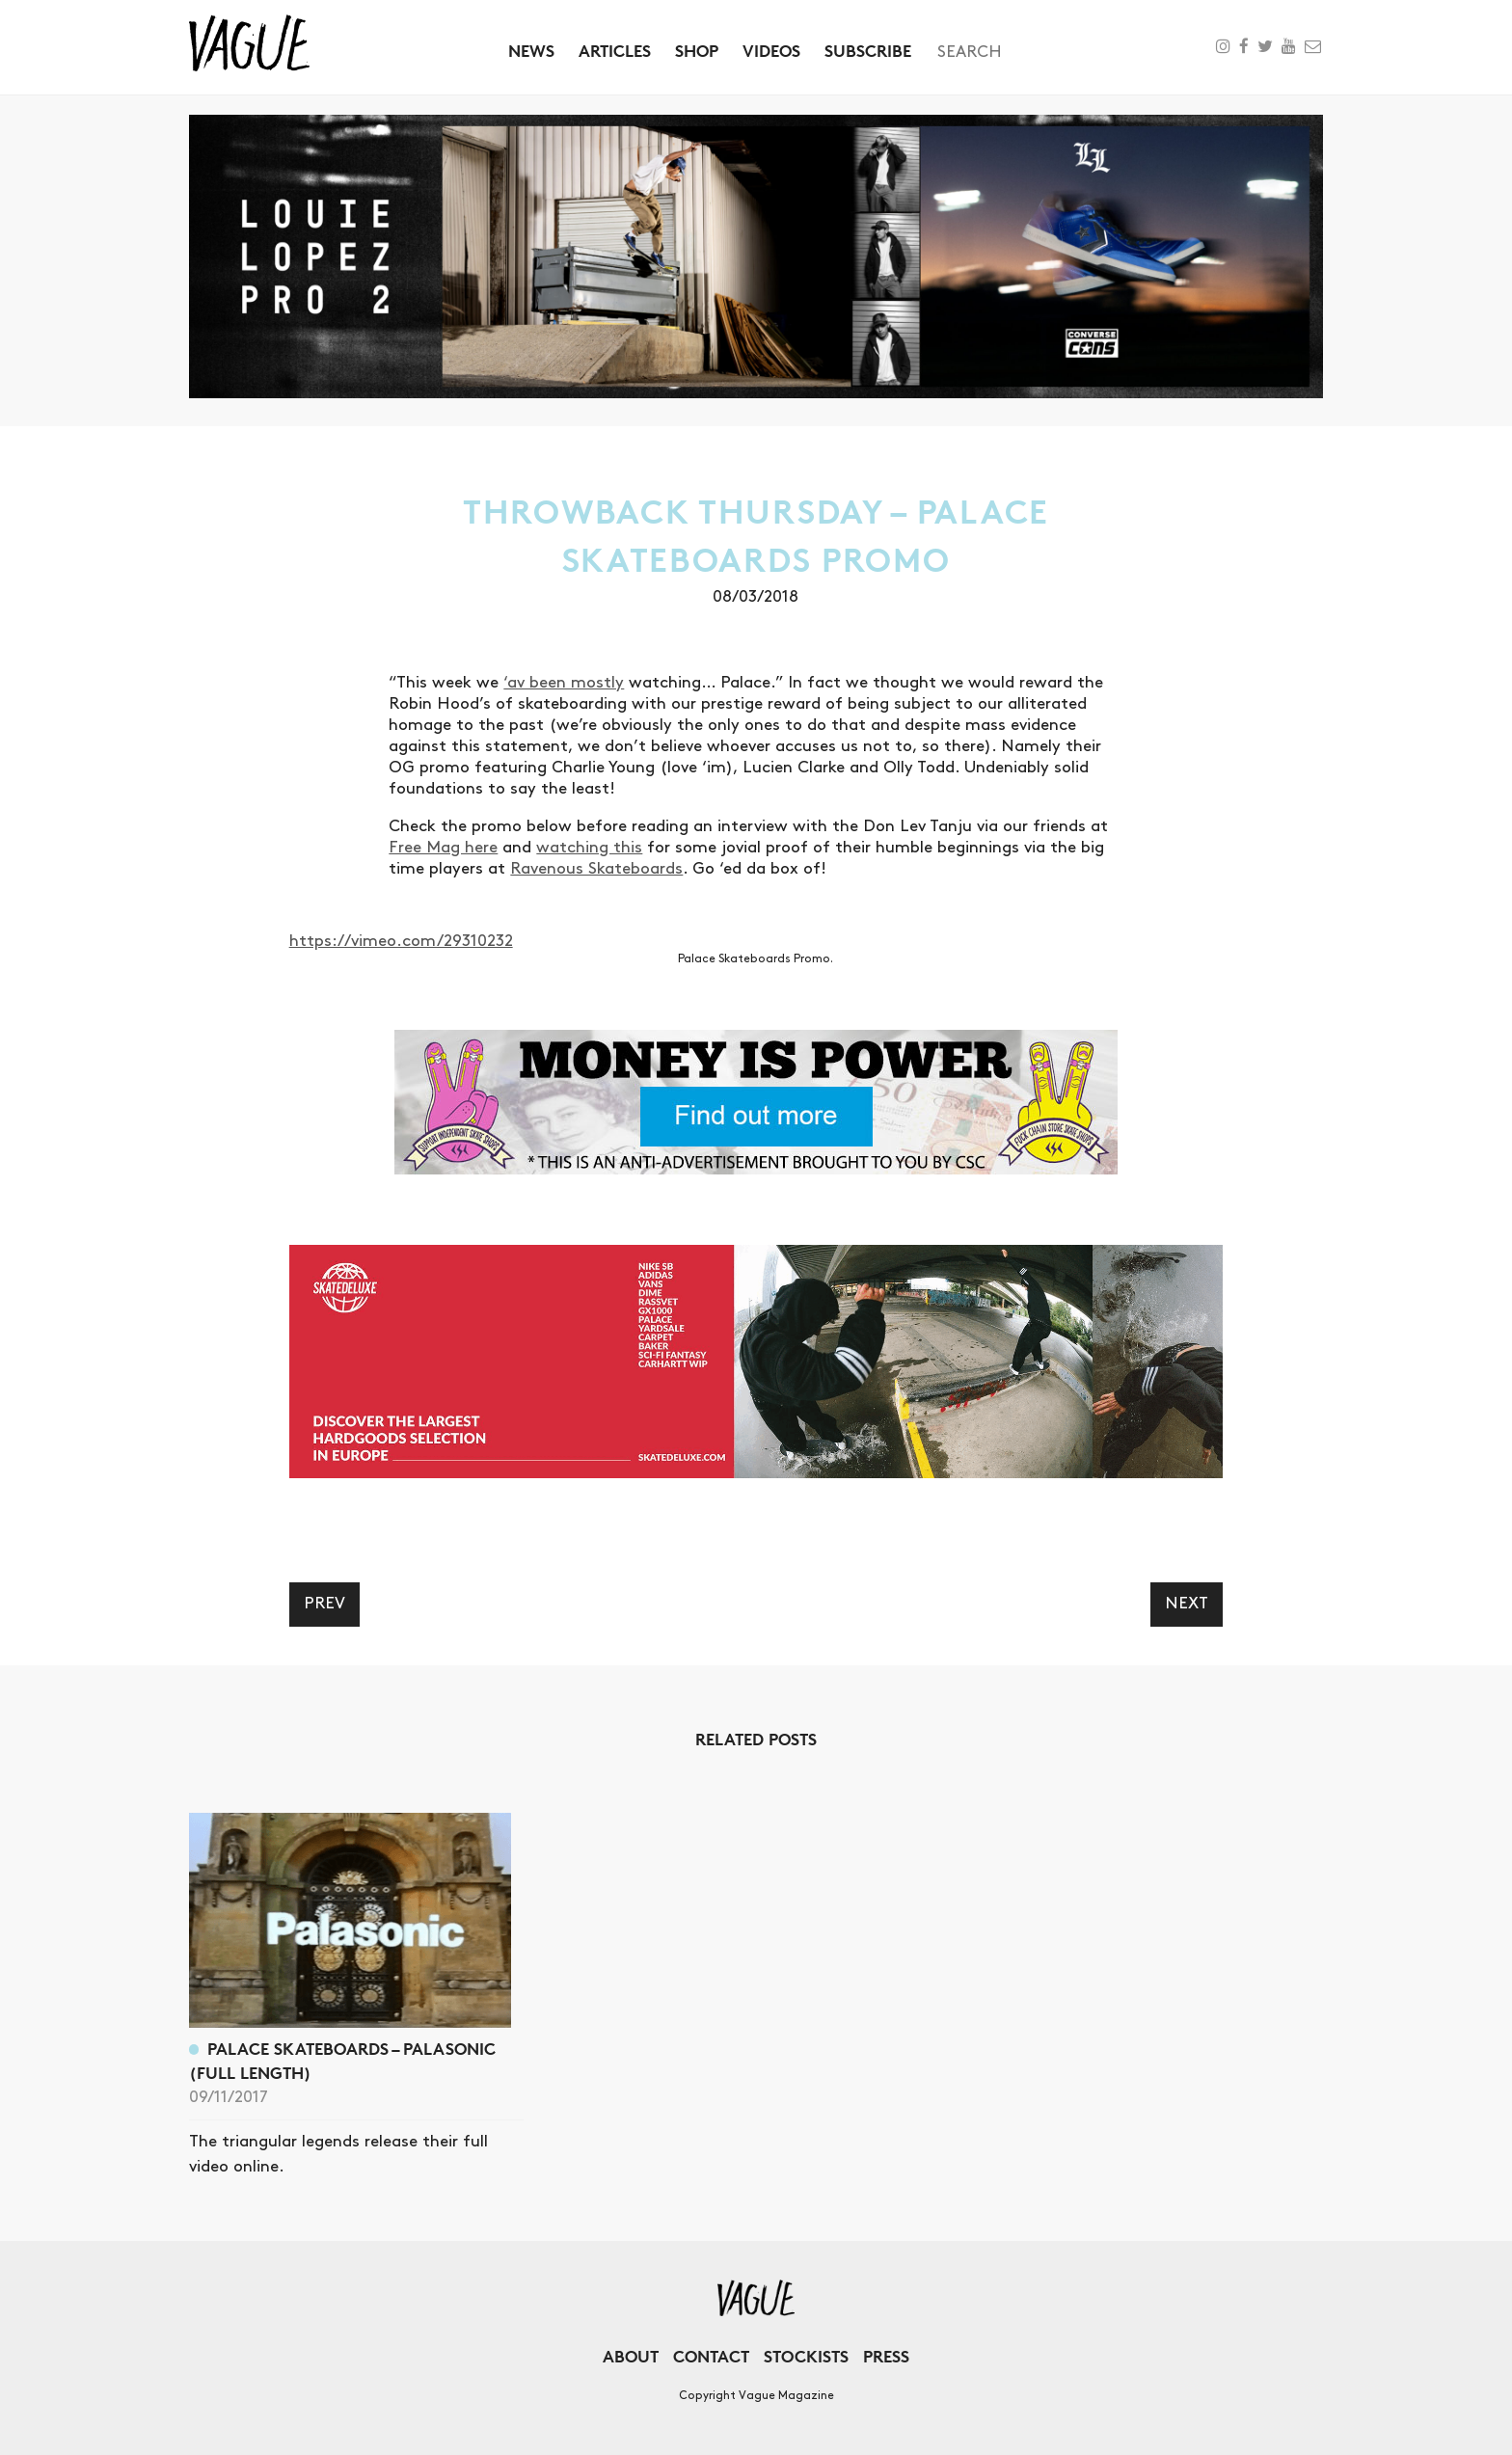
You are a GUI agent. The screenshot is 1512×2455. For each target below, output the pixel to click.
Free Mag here (443, 847)
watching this (589, 847)
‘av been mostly (563, 682)
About (631, 2356)
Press (886, 2356)
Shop (696, 50)
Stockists (806, 2356)
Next (1186, 1603)
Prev (324, 1603)
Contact (711, 2356)
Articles (615, 50)
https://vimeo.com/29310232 (401, 941)
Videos (771, 50)
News (531, 50)
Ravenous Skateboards (596, 869)
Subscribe (867, 50)
